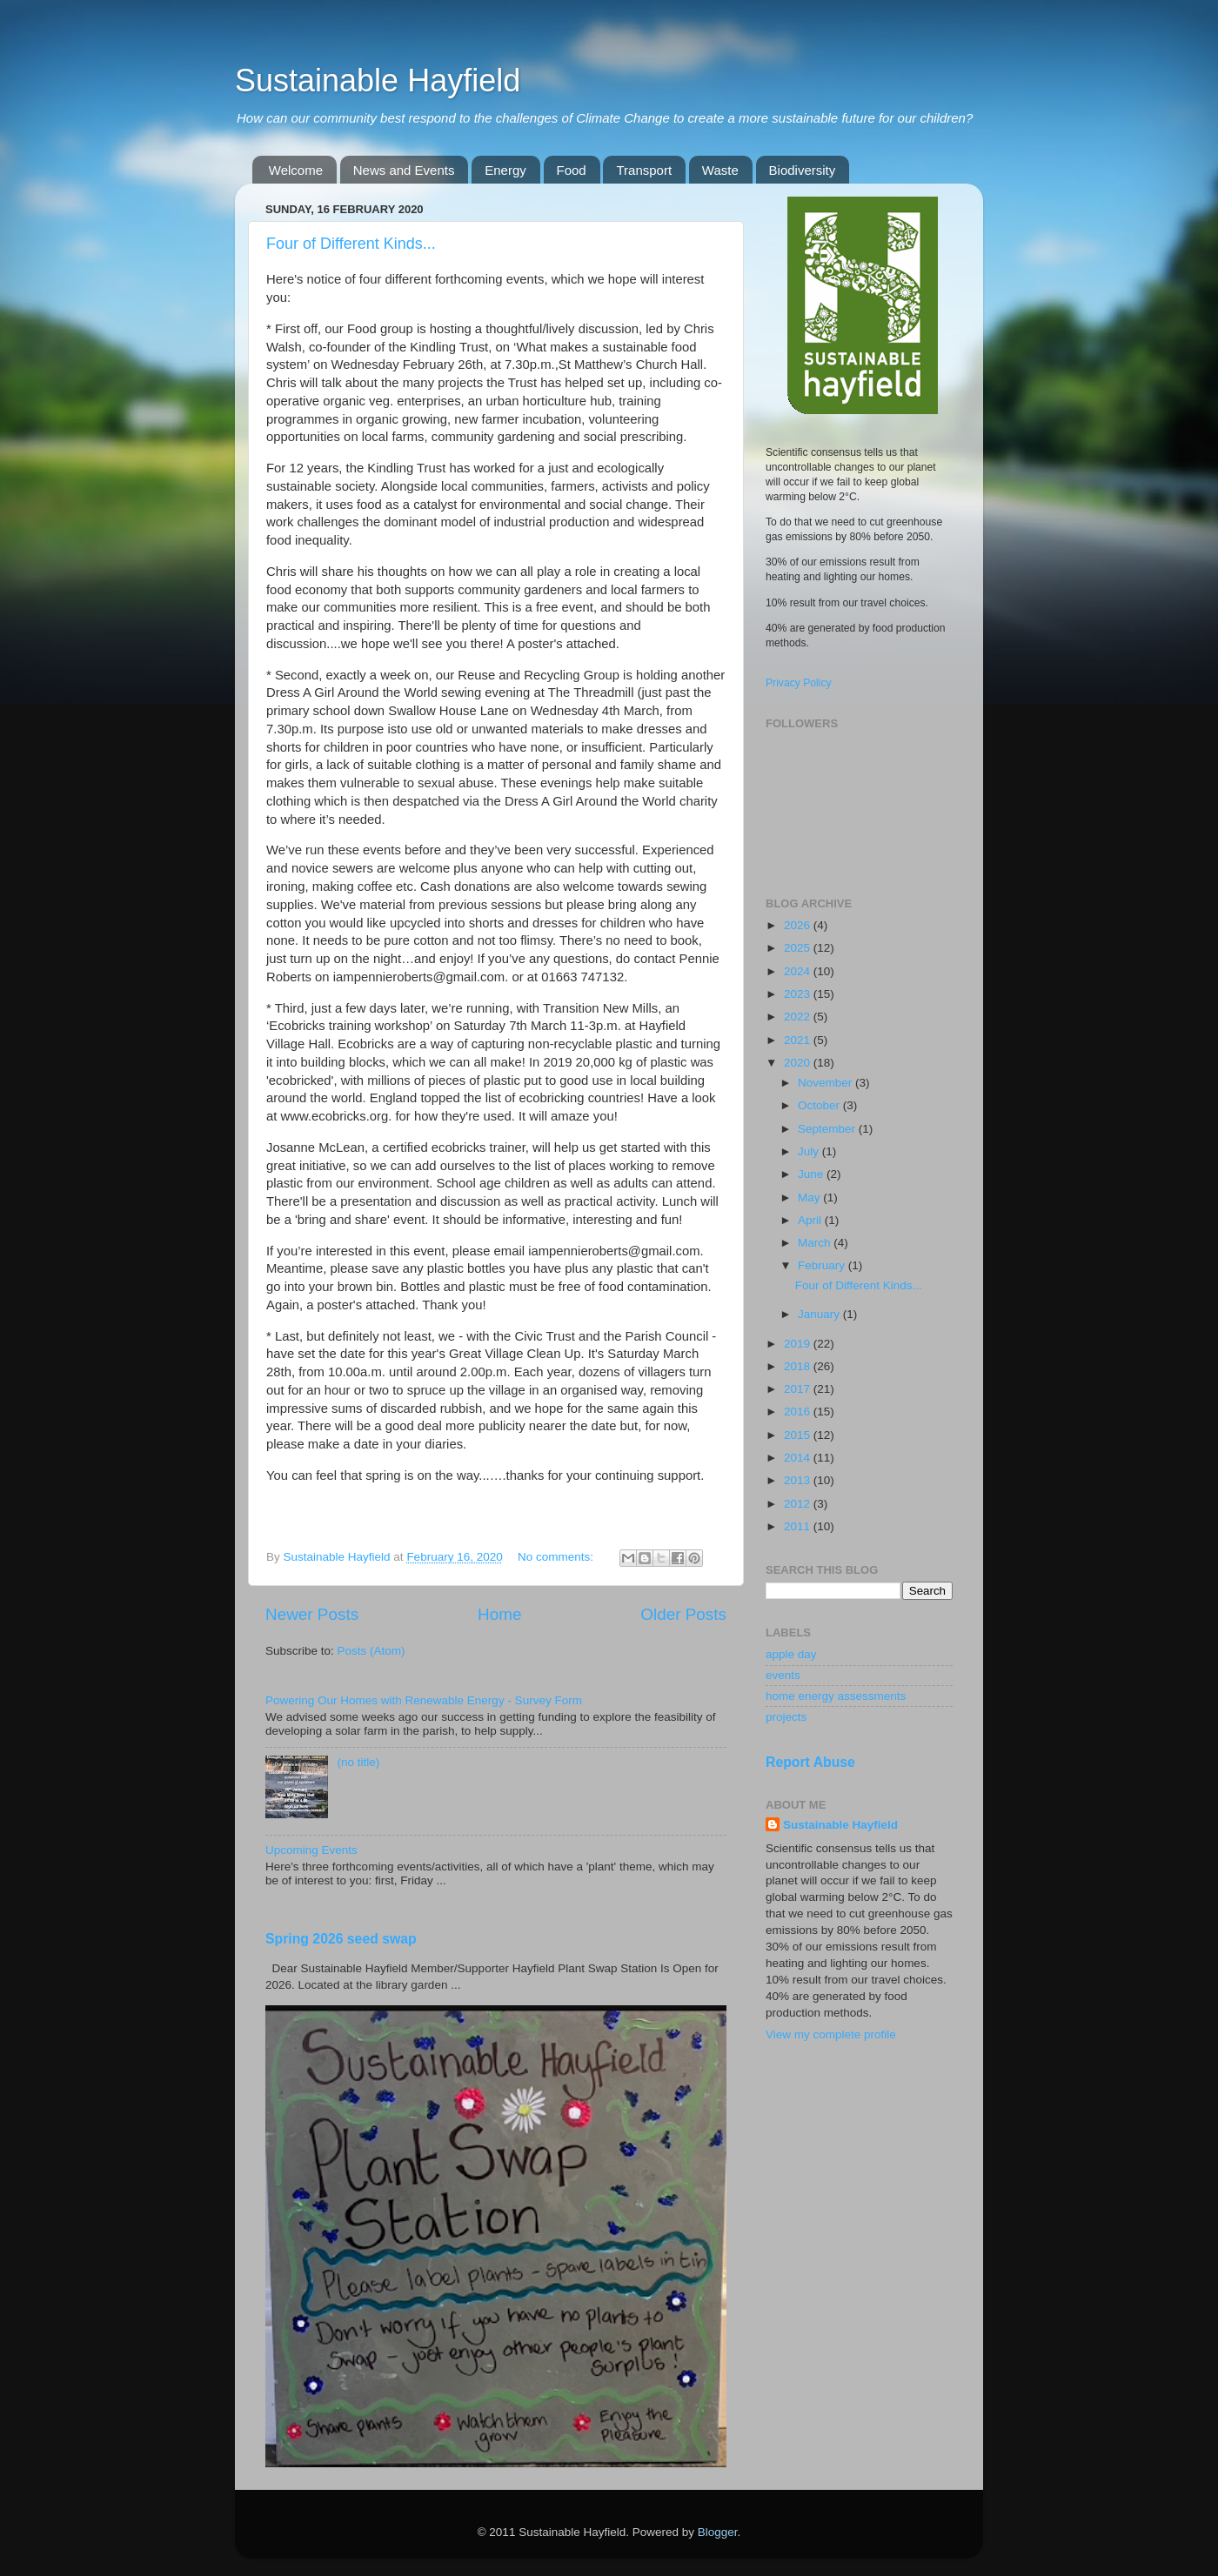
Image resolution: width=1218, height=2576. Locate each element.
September (828, 1128)
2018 (798, 1366)
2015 (798, 1435)
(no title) (358, 1762)
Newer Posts (311, 1614)
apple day (791, 1654)
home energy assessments (836, 1696)
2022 (798, 1016)
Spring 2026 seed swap (341, 1938)
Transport (644, 170)
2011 (798, 1526)
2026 (798, 925)
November (826, 1082)
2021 (798, 1040)
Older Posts (683, 1614)
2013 (798, 1480)
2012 (798, 1503)
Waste (720, 170)
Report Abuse (810, 1762)
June (812, 1174)
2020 (798, 1062)
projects (786, 1716)
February (823, 1265)
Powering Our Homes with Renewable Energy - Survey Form (423, 1700)
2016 (798, 1411)
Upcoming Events (311, 1850)
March (815, 1242)
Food (571, 170)
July (810, 1151)
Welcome (296, 170)
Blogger (718, 2532)
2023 (798, 993)
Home (499, 1614)
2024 (798, 971)
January (820, 1314)
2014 (798, 1457)
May (810, 1197)
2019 (798, 1343)
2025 (798, 947)
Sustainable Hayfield (377, 80)
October (820, 1105)
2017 (798, 1388)
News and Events (404, 170)
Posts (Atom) (371, 1650)
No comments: (557, 1556)
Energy (505, 170)
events (783, 1675)
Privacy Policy (799, 683)
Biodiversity (802, 170)
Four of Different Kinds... (351, 243)
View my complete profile (831, 2034)
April (811, 1220)
